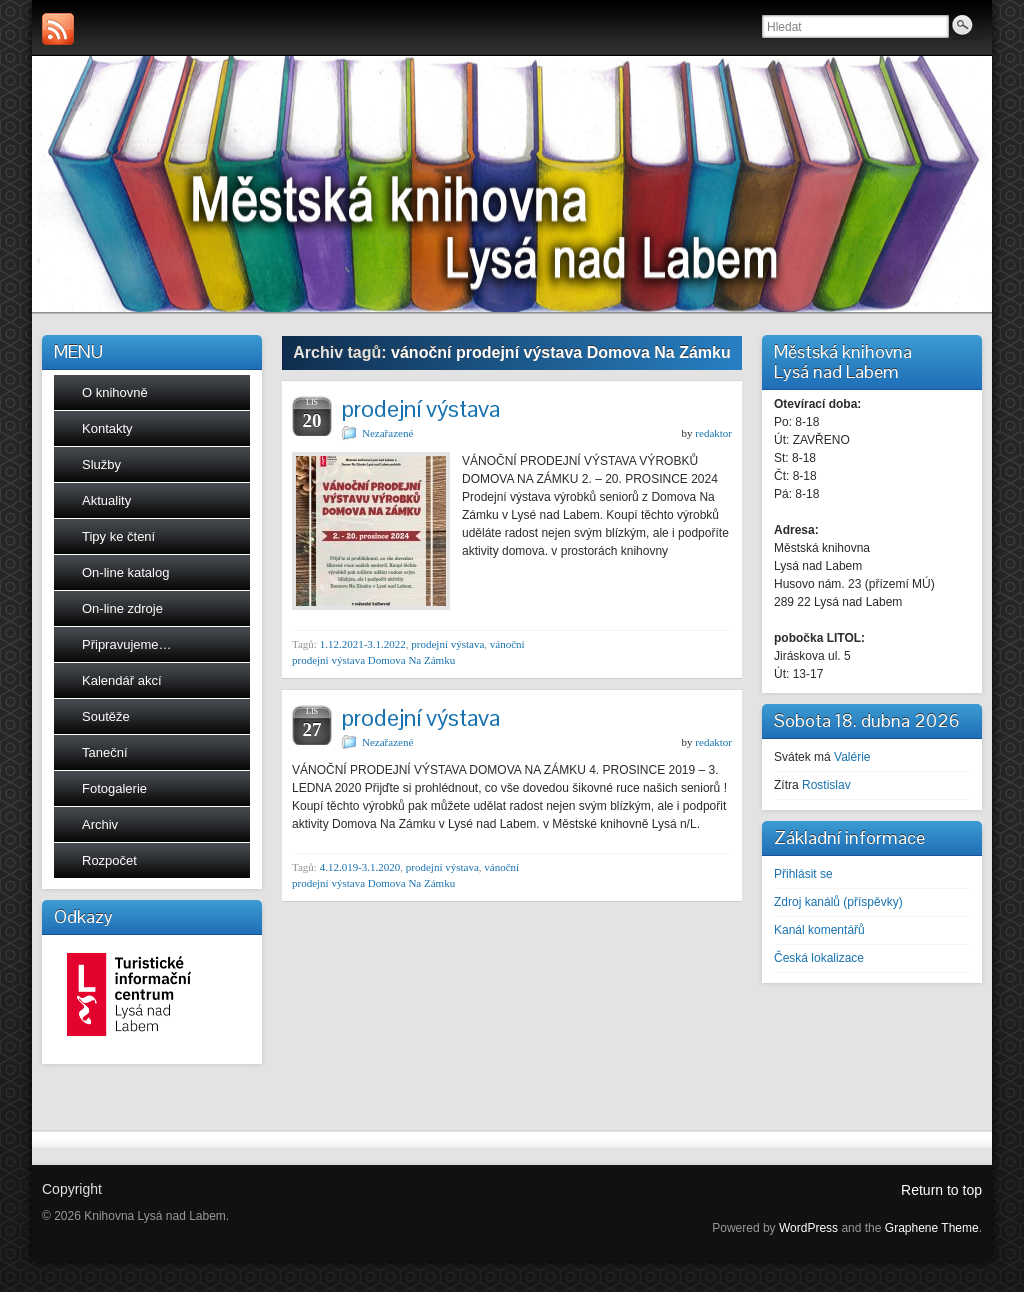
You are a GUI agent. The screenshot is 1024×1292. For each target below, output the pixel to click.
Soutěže (106, 716)
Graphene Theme (932, 1228)
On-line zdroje (122, 608)
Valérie (852, 757)
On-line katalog (125, 572)
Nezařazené (387, 433)
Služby (101, 464)
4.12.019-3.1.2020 (360, 867)
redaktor (713, 433)
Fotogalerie (114, 788)
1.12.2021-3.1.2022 (363, 644)
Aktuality (106, 500)
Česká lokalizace (819, 958)
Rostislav (826, 785)
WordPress (808, 1228)
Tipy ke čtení (118, 536)
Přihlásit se (803, 874)
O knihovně (115, 392)
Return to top (941, 1190)
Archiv (100, 824)
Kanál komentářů (819, 930)
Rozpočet (109, 860)
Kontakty (107, 428)
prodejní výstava (421, 408)
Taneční (105, 752)
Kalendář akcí (122, 680)
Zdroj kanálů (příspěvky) (838, 902)
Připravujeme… (127, 644)
